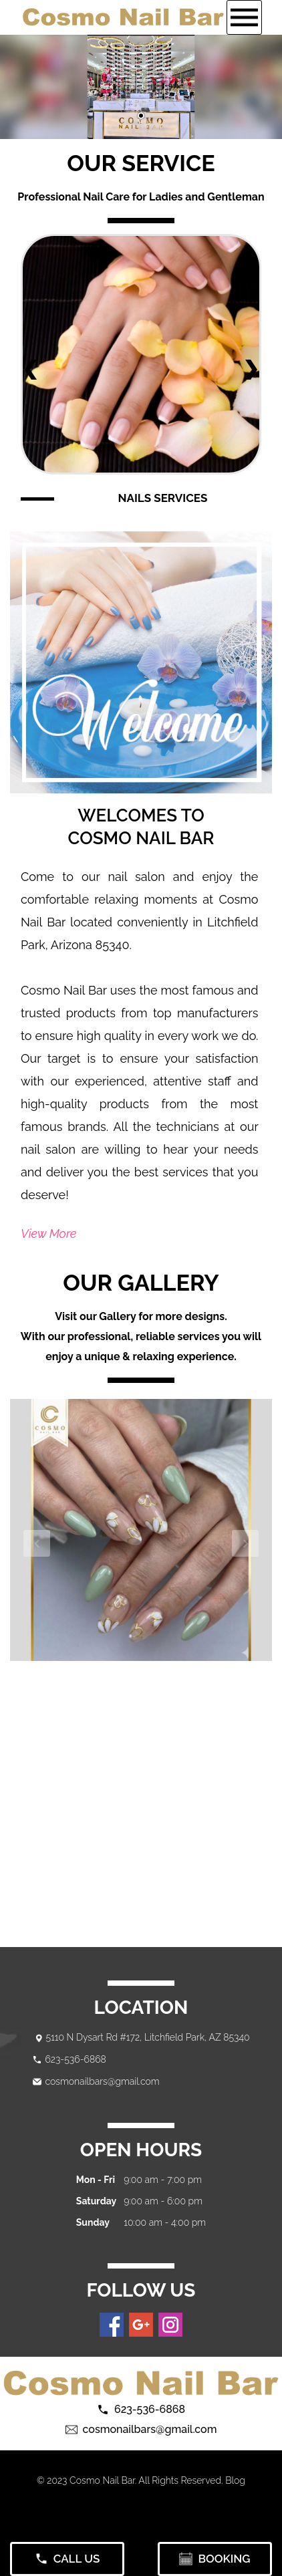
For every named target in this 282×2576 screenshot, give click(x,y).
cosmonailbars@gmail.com (102, 2081)
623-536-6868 (75, 2059)
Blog (235, 2480)
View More (48, 1234)
